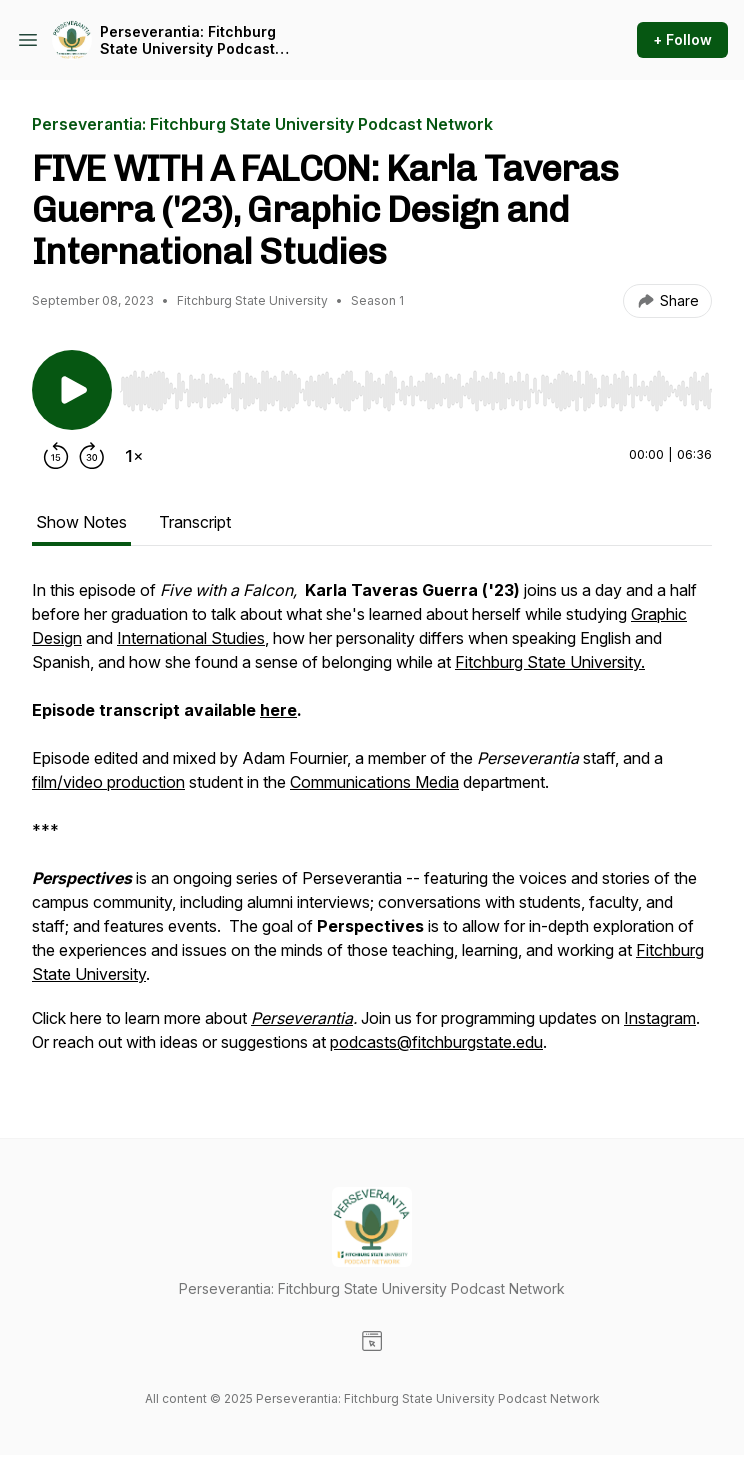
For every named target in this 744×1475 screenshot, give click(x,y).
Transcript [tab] (195, 522)
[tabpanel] (372, 826)
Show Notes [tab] (81, 522)
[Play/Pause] (72, 390)
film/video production (108, 782)
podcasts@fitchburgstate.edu (436, 1042)
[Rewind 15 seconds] (56, 456)
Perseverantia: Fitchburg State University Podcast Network (188, 40)
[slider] (416, 391)
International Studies (191, 638)
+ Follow (682, 39)
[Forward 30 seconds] (92, 456)
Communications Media (374, 782)
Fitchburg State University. (550, 662)
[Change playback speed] (134, 456)
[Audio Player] (416, 385)
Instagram (660, 1018)
